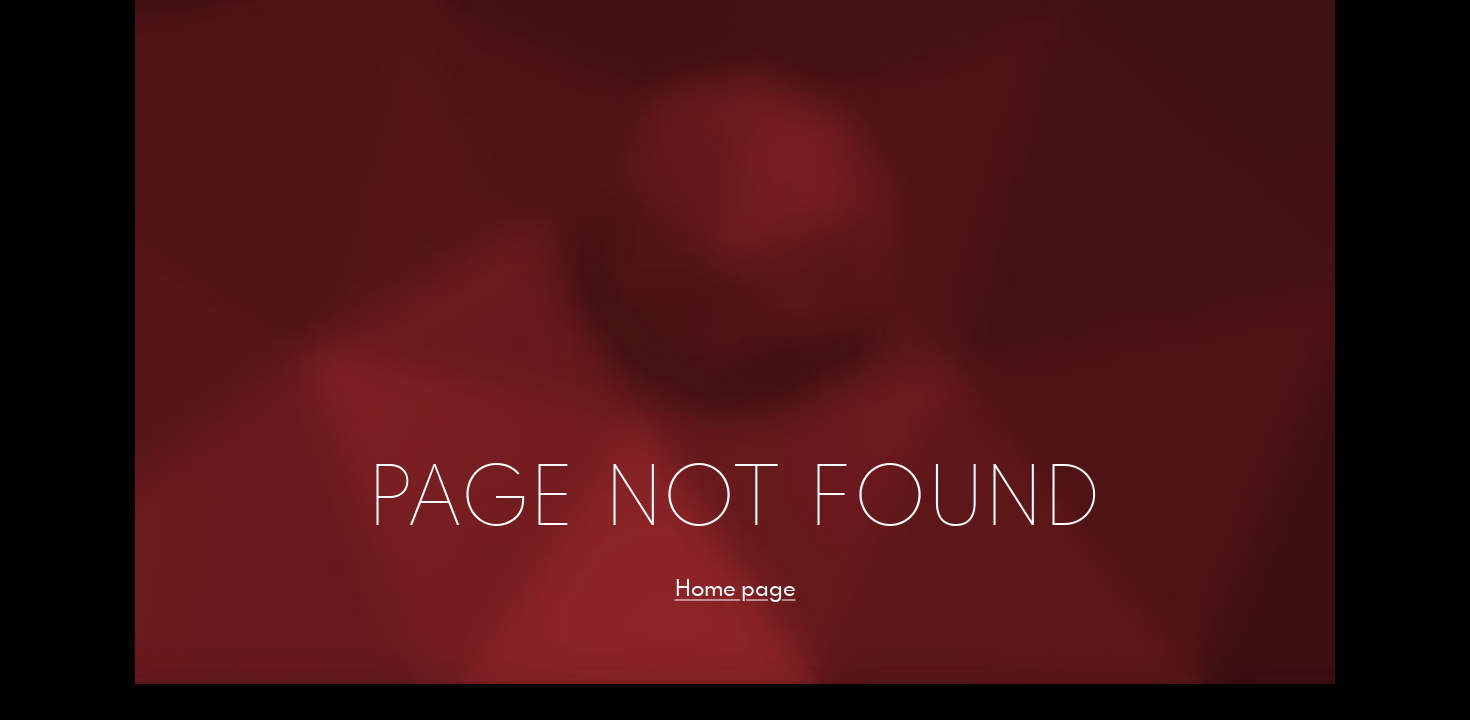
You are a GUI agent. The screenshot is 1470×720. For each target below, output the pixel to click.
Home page (735, 587)
